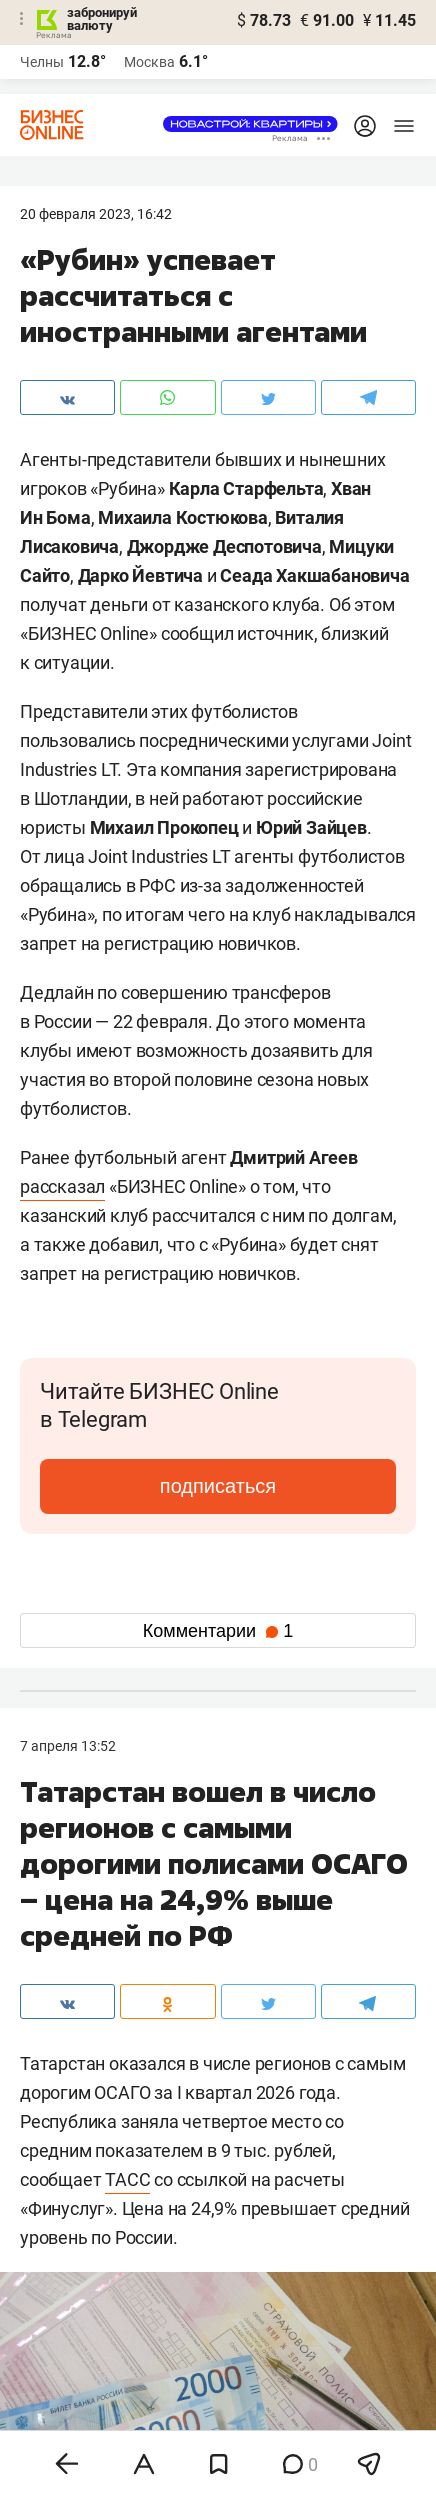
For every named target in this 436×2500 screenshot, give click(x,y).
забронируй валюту (102, 19)
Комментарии (218, 1631)
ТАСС (127, 2179)
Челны (42, 62)
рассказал (62, 1186)
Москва (149, 62)
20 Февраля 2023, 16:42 (96, 214)
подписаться (218, 1486)
